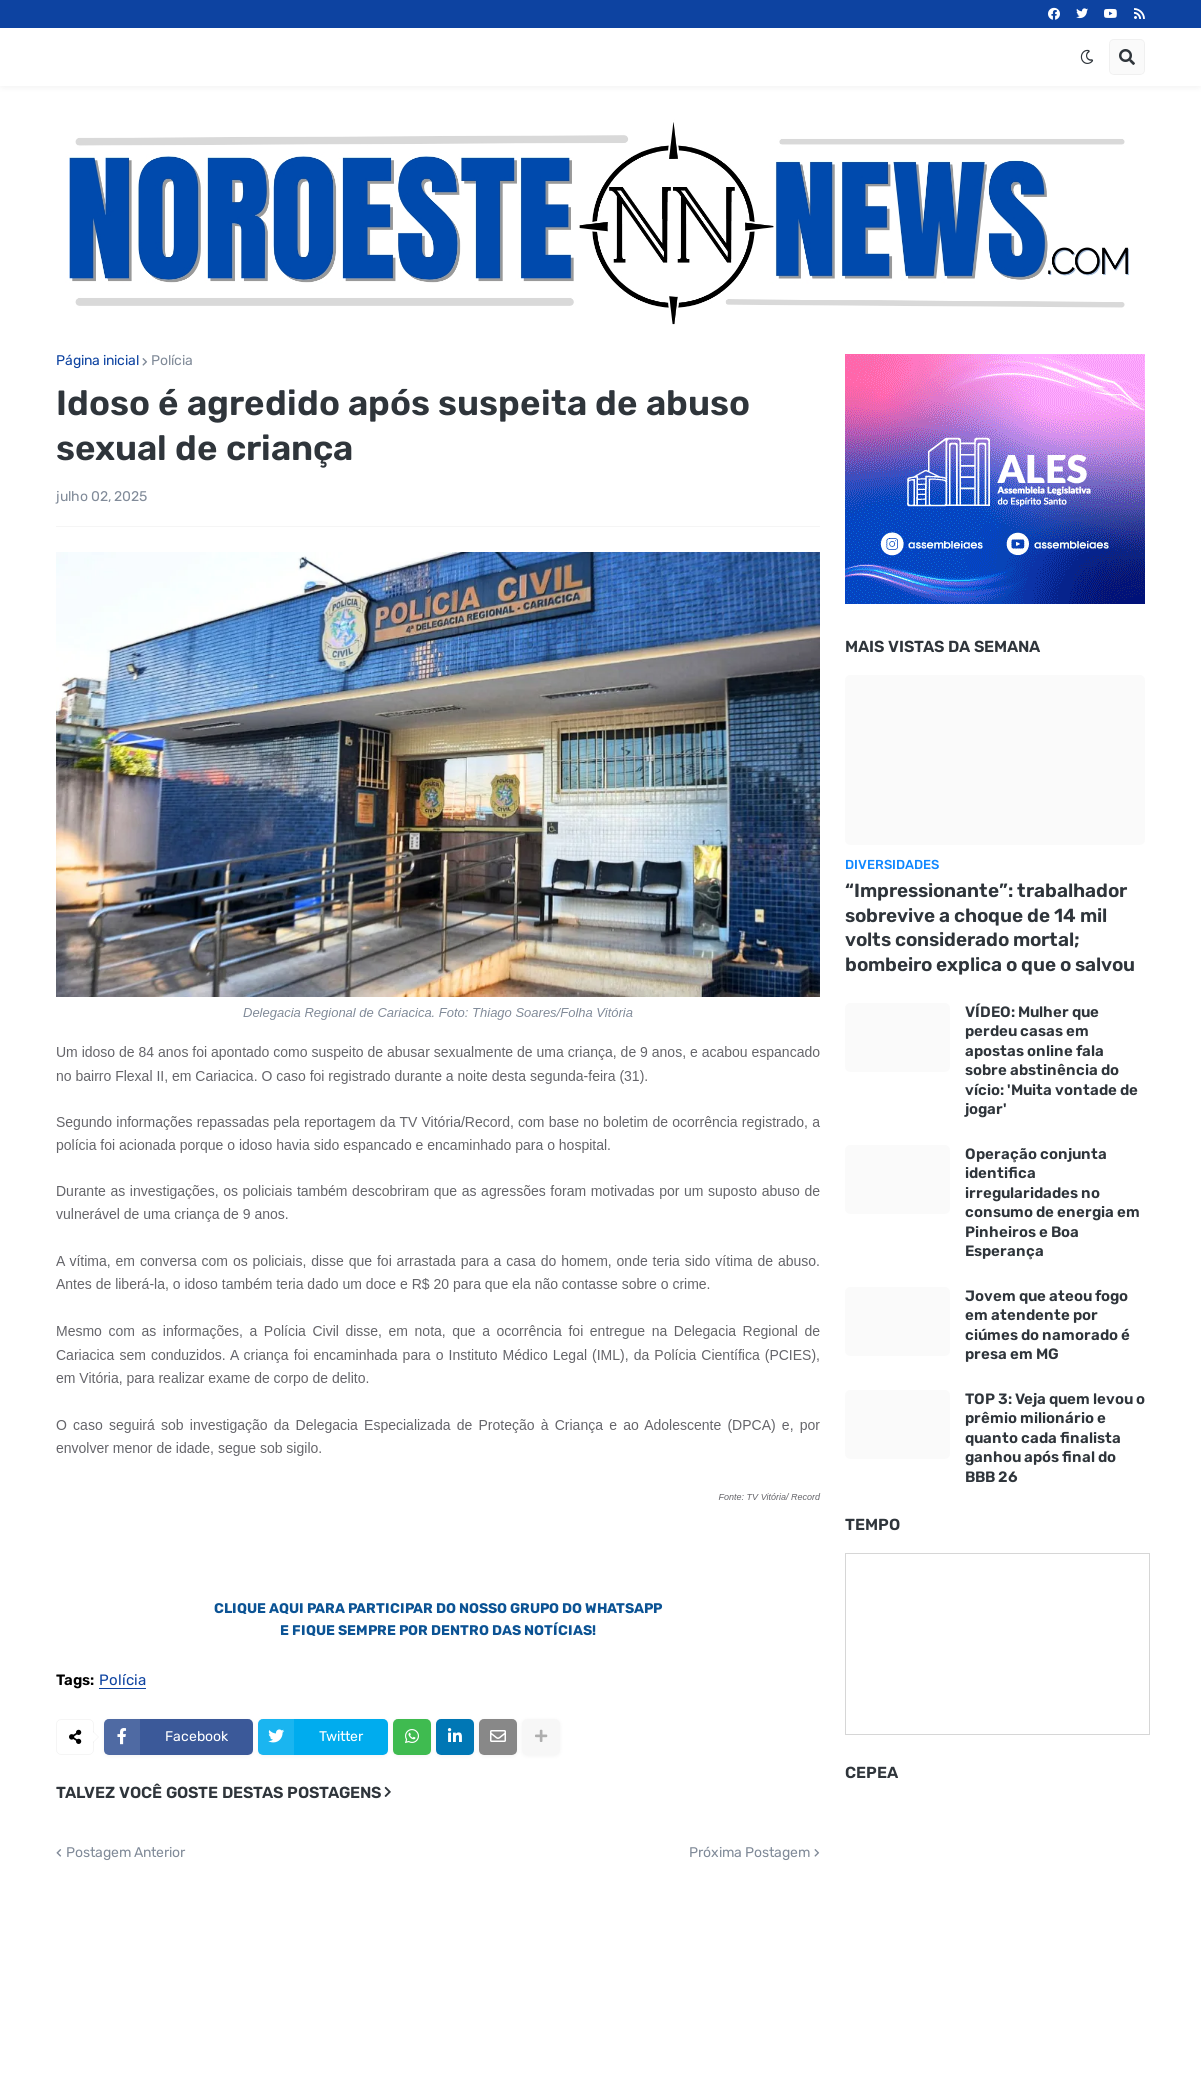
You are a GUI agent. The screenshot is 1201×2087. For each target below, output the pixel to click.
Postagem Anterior (125, 1853)
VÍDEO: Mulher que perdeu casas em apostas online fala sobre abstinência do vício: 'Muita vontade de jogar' (1051, 1061)
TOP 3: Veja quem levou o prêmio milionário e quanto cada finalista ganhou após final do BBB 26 (1055, 1438)
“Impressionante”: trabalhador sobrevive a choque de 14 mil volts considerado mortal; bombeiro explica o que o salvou (990, 927)
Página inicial (97, 361)
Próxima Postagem (749, 1853)
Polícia (172, 361)
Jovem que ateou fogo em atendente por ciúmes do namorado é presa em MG (1047, 1325)
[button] (1087, 57)
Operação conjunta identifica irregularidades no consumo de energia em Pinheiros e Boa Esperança (1052, 1203)
